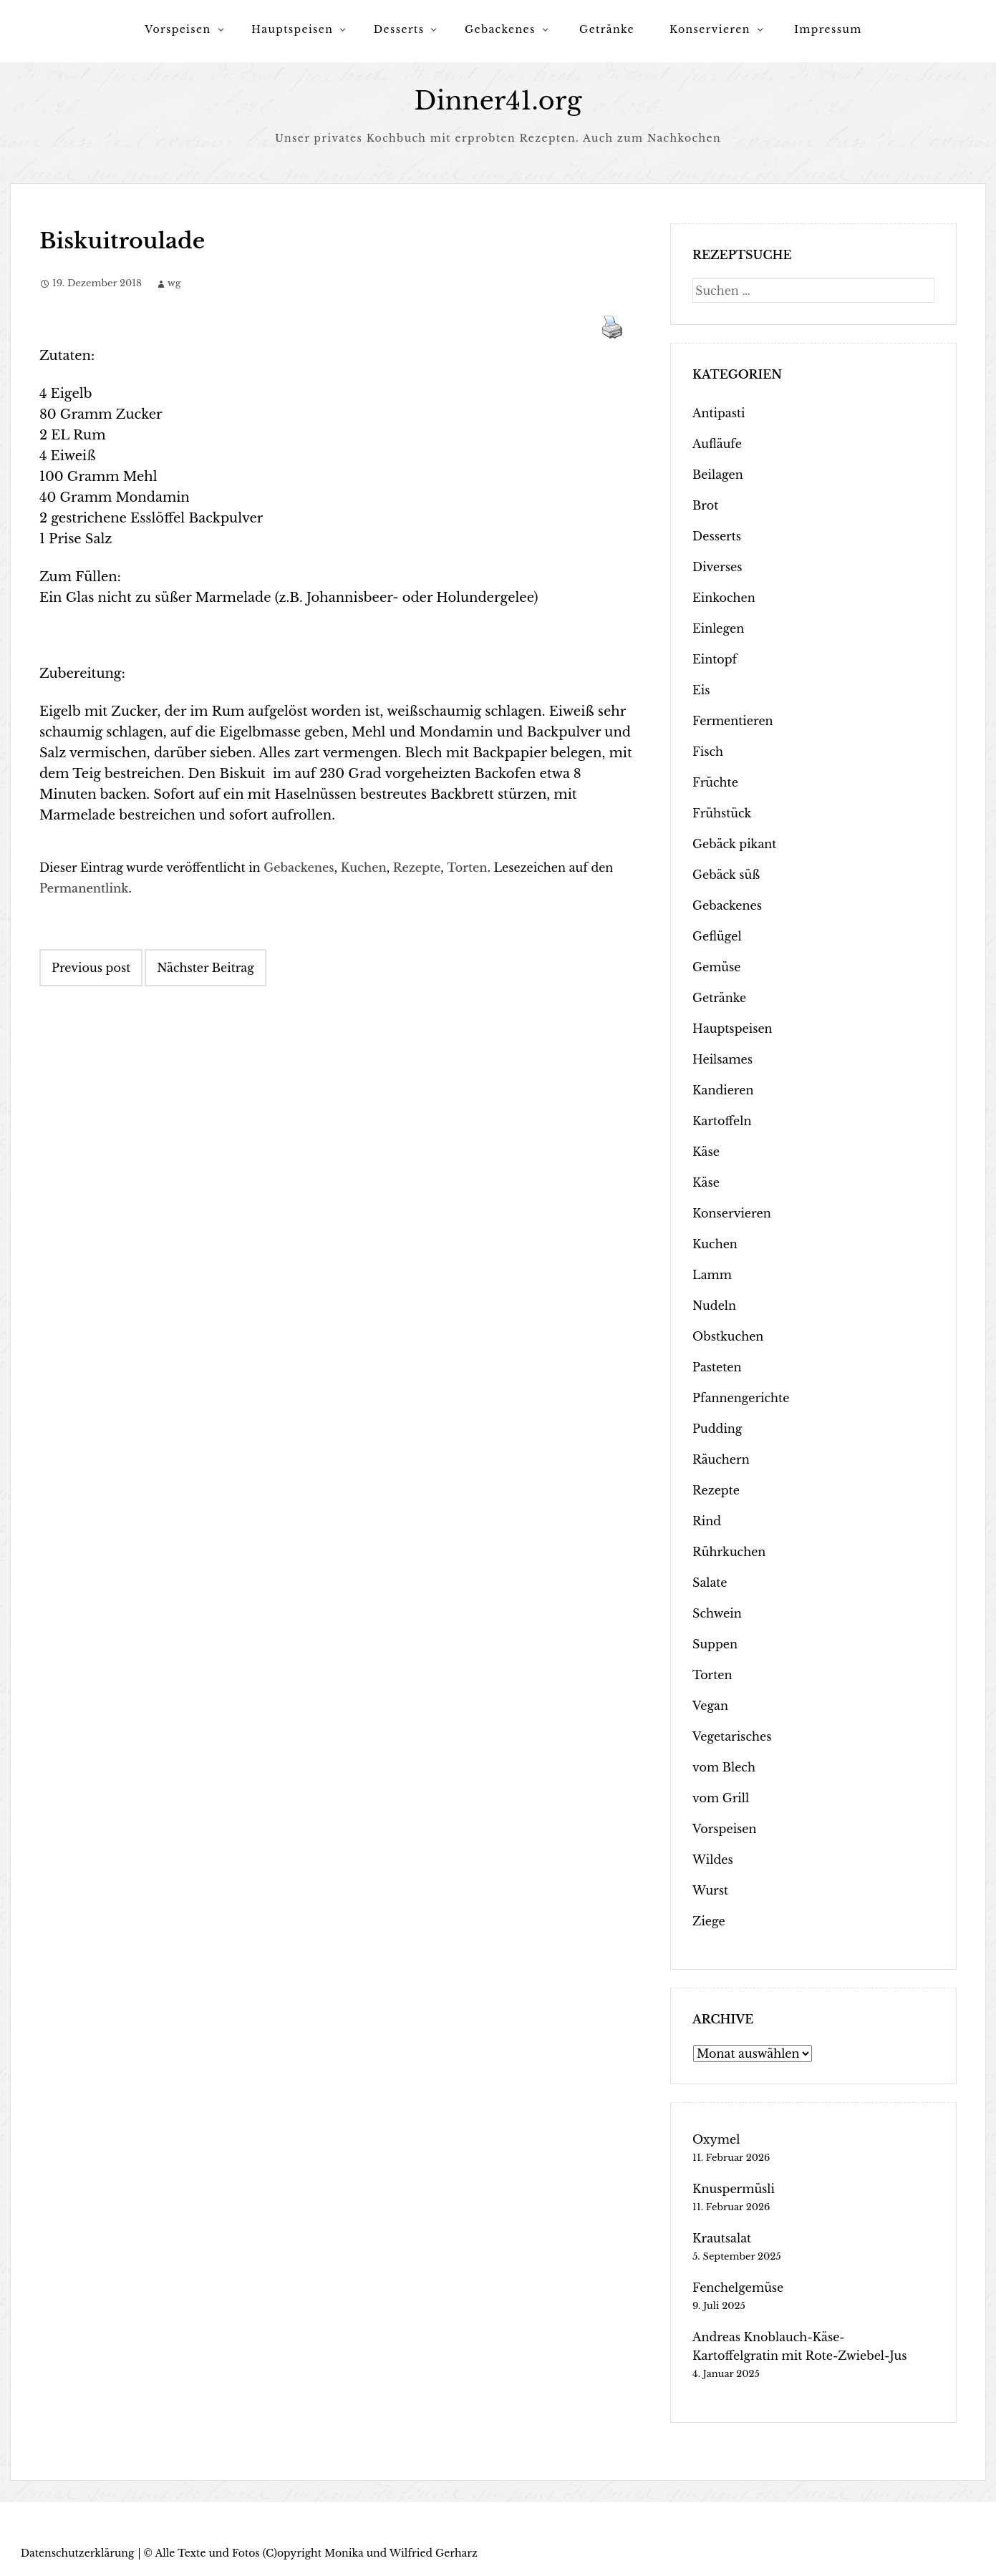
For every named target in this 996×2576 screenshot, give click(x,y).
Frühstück (721, 813)
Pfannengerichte (740, 1398)
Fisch (707, 751)
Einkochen (723, 597)
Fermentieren (732, 721)
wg (174, 283)
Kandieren (722, 1090)
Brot (705, 505)
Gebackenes (500, 29)
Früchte (715, 782)
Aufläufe (717, 444)
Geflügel (717, 936)
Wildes (712, 1859)
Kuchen (364, 867)
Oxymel (716, 2139)
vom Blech (723, 1767)
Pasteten (716, 1367)
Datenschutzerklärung (78, 2553)
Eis (701, 690)
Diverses (717, 567)
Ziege (708, 1921)
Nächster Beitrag (205, 968)
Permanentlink (84, 888)
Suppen (715, 1644)
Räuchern (721, 1459)
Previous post (91, 968)
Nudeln (714, 1305)
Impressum (828, 29)
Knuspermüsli (733, 2189)
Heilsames (722, 1059)
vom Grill (720, 1798)
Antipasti (718, 413)
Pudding (717, 1428)
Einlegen (718, 628)
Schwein (717, 1613)
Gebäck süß (726, 874)
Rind (706, 1521)
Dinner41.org (498, 100)
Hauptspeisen (292, 29)
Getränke (606, 29)
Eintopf (714, 659)
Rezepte (417, 867)
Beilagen (717, 474)
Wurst (710, 1890)
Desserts (399, 29)
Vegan (710, 1705)
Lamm (712, 1275)
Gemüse (716, 967)
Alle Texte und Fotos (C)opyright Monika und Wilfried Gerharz (316, 2553)
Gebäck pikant (734, 844)
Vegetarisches (731, 1736)
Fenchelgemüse (737, 2287)
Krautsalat (721, 2238)
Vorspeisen (178, 29)
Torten (467, 867)
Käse (706, 1151)
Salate (709, 1582)
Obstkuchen (727, 1336)
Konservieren (709, 29)
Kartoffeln (721, 1121)
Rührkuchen (728, 1552)
